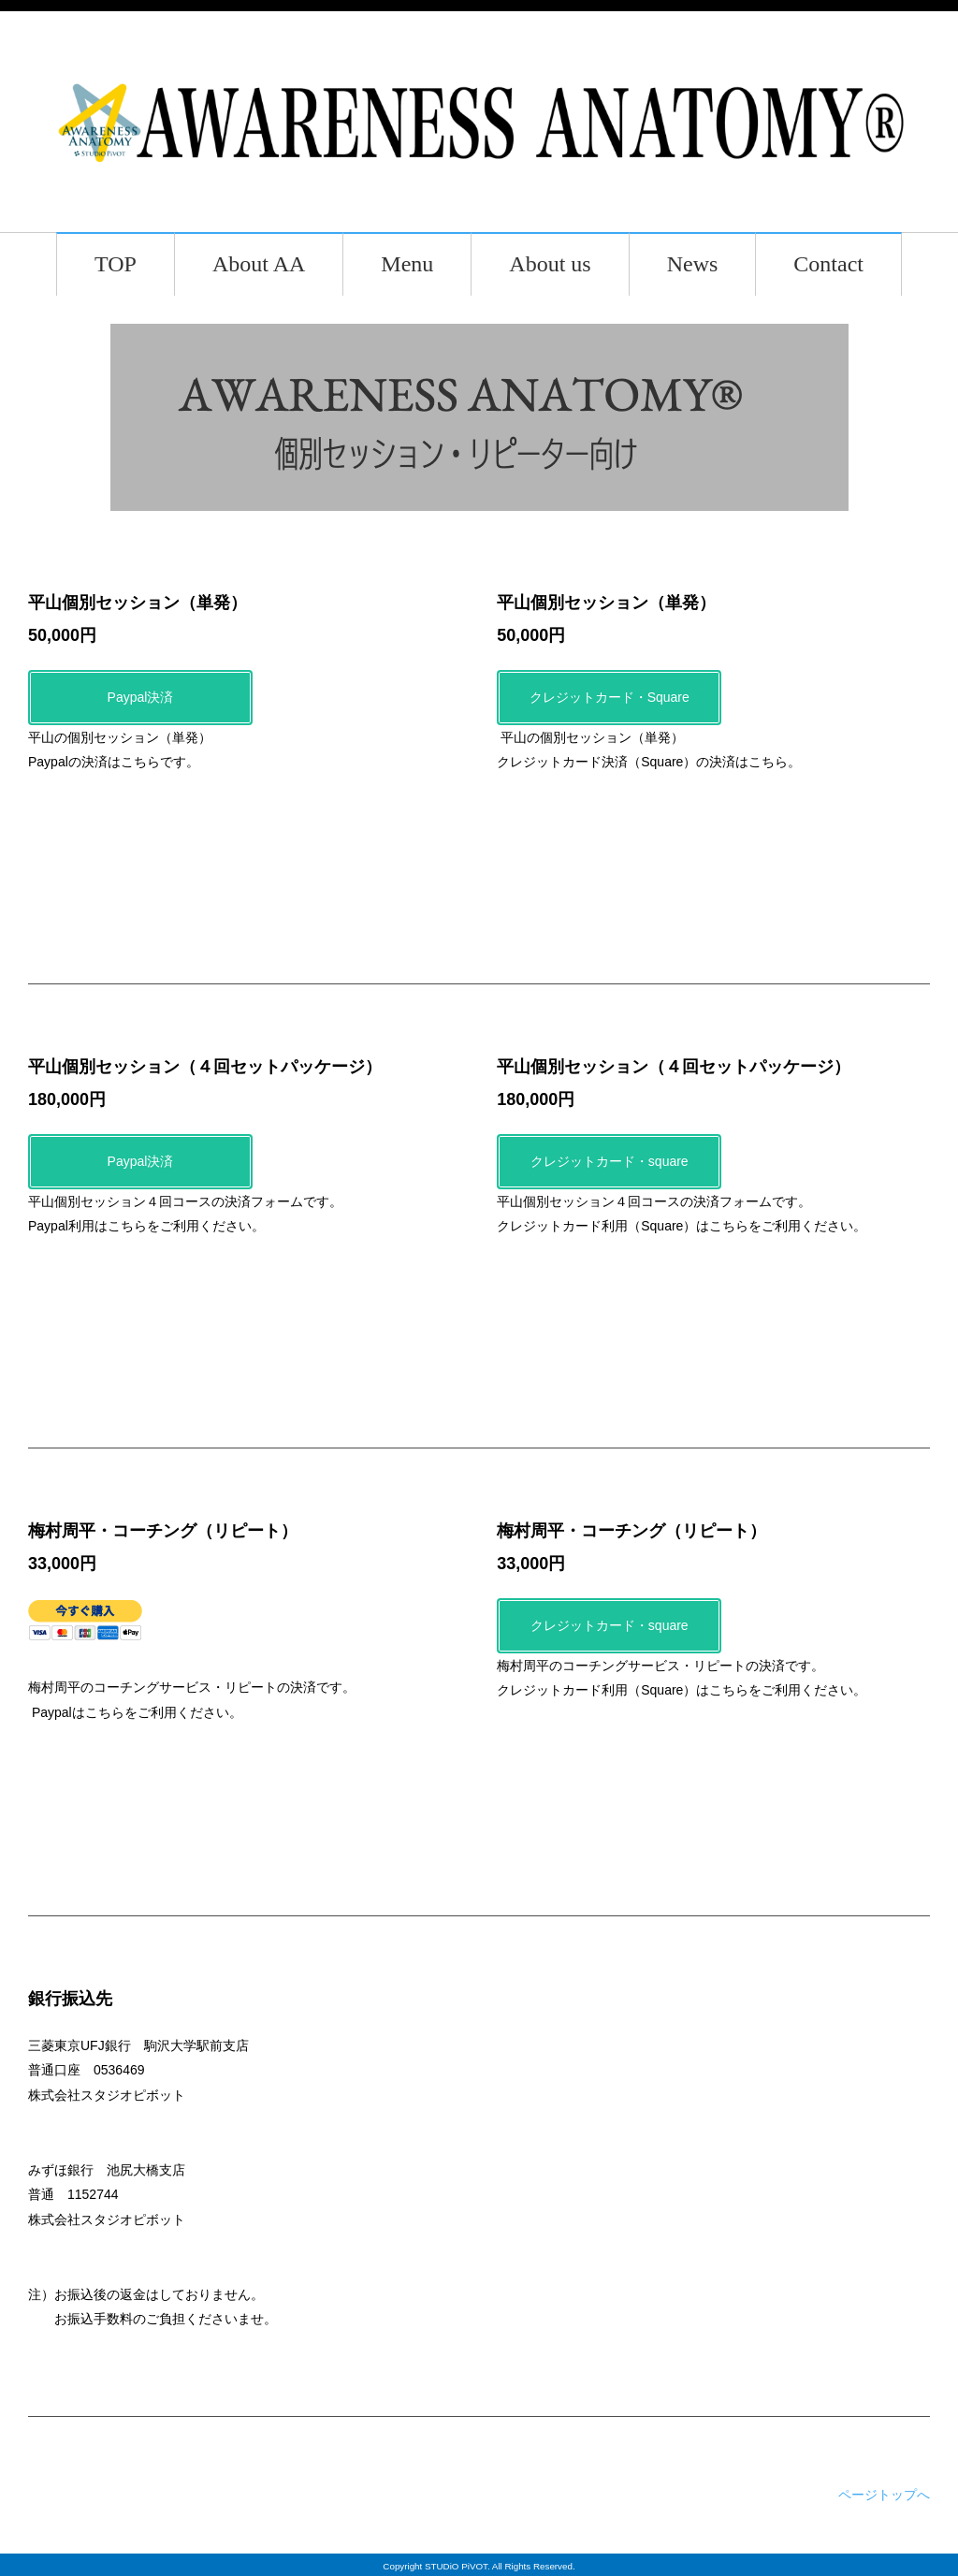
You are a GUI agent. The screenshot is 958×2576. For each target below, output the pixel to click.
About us (549, 264)
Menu (407, 264)
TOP (115, 264)
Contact (828, 264)
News (692, 264)
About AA (258, 264)
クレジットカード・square (609, 1161)
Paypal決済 (141, 697)
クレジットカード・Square (609, 697)
